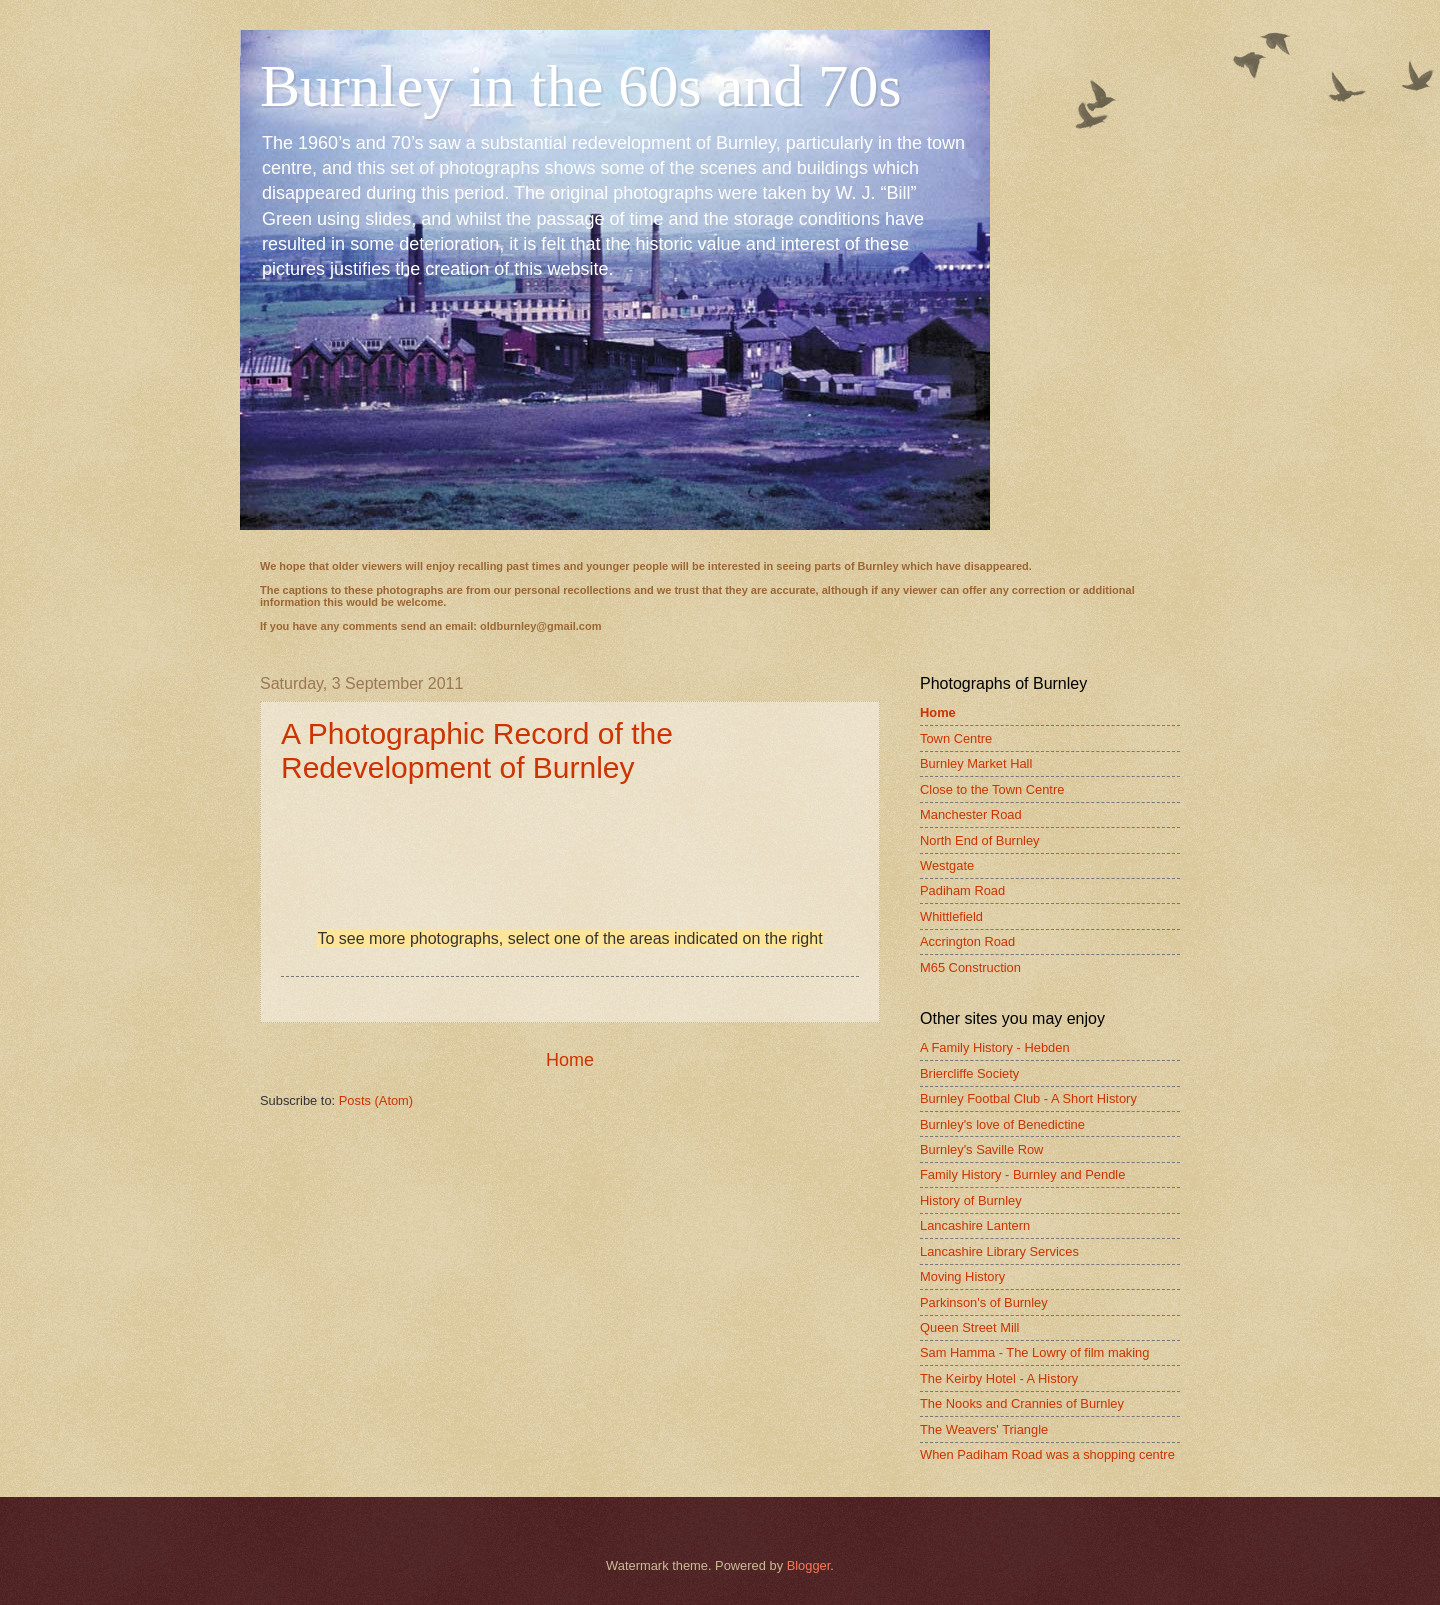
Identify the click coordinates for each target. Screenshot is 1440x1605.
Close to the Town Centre (992, 789)
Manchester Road (971, 814)
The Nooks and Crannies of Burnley (1022, 1403)
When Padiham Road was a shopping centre (1047, 1454)
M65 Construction (970, 967)
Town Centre (956, 738)
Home (570, 1060)
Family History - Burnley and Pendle (1022, 1174)
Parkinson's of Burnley (984, 1302)
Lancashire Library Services (999, 1251)
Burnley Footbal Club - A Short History (1028, 1098)
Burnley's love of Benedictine (1002, 1124)
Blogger (809, 1565)
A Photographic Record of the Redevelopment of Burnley (477, 750)
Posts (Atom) (376, 1100)
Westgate (947, 865)
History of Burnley (971, 1200)
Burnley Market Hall (976, 763)
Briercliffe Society (969, 1073)
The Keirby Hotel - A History (999, 1378)
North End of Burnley (980, 840)
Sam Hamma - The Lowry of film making (1034, 1352)
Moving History (962, 1276)
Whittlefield (951, 916)
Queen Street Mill (969, 1327)
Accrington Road (967, 941)
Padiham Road (962, 890)
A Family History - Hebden (995, 1047)
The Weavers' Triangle (984, 1429)
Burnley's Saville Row (981, 1149)
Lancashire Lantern (975, 1225)
